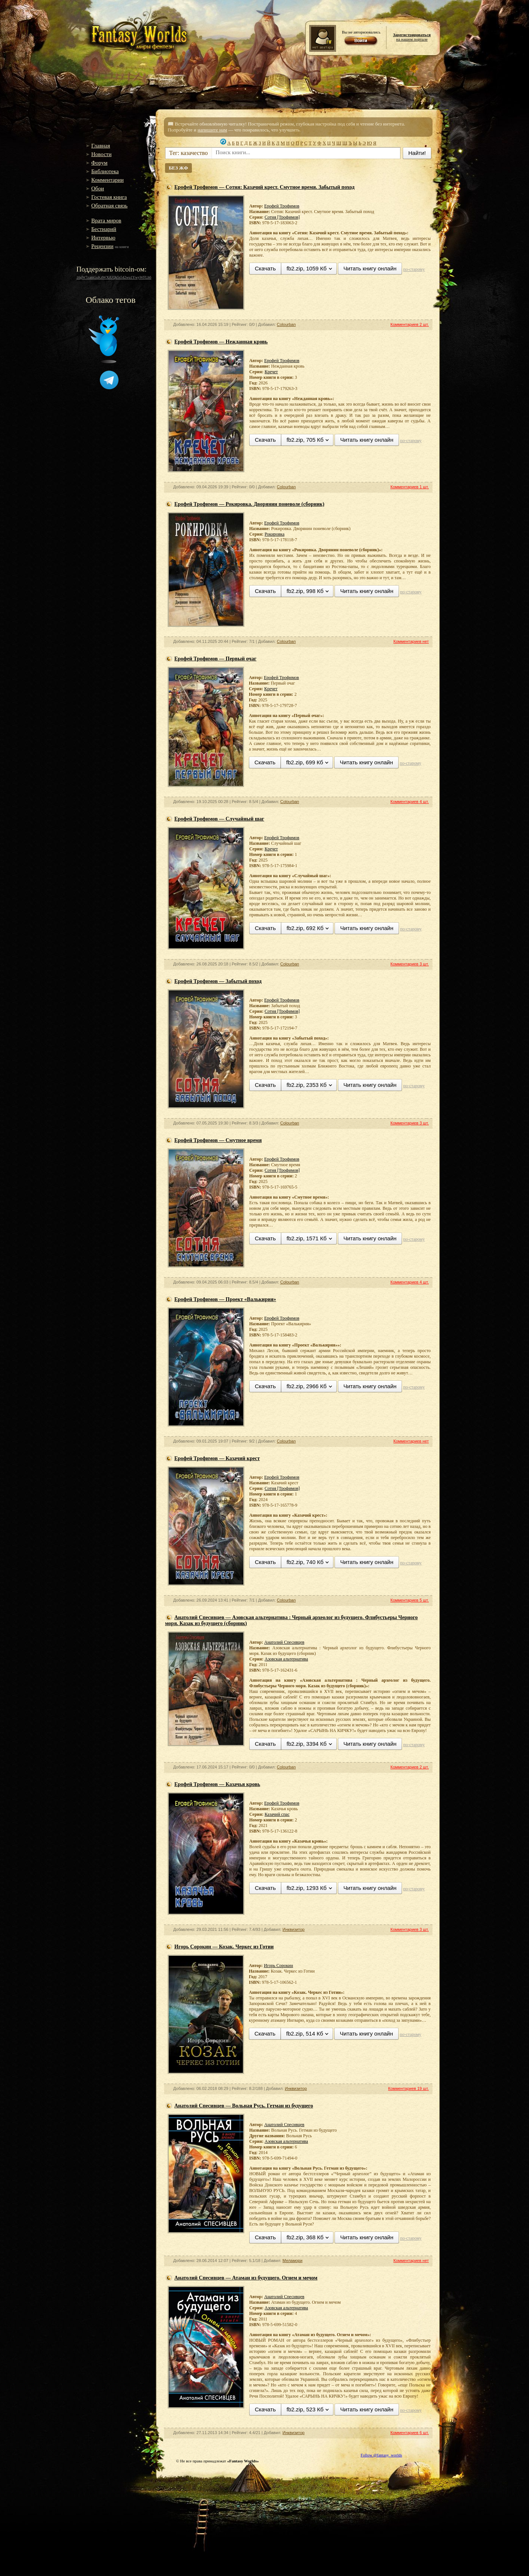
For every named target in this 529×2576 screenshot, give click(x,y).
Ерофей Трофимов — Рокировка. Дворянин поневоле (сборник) (249, 504)
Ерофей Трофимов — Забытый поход (218, 981)
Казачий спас (276, 1814)
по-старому (414, 269)
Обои (97, 188)
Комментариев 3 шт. (409, 964)
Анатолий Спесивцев (284, 1642)
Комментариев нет (411, 641)
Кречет (271, 371)
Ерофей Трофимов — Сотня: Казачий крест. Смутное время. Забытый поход (264, 187)
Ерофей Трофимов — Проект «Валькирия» (225, 1299)
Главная (100, 146)
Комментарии (107, 180)
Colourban (286, 324)
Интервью (103, 238)
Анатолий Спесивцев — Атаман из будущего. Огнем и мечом (245, 2278)
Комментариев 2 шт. (409, 324)
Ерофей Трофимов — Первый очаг (215, 659)
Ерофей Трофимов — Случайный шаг (219, 819)
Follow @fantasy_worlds (381, 2455)
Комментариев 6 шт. (409, 2432)
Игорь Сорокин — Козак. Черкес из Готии (224, 1947)
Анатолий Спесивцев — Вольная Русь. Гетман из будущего (243, 2106)
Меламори (292, 2260)
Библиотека (105, 171)
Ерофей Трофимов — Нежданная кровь (221, 342)
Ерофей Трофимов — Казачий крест (217, 1458)
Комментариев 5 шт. (409, 1600)
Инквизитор (293, 1929)
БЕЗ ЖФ (178, 168)
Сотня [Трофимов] (282, 217)
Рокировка (274, 534)
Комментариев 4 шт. (409, 801)
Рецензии (102, 246)
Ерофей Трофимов (281, 206)
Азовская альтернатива (286, 1659)
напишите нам (212, 130)
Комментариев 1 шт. (409, 487)
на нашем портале (412, 36)
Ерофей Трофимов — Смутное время (218, 1140)
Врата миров (106, 220)
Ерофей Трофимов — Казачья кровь (217, 1784)
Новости (101, 154)
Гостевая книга (109, 197)
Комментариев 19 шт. (408, 2088)
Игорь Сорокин (278, 1965)
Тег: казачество (188, 153)
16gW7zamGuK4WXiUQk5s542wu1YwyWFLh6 (113, 277)
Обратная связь (109, 206)
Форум (99, 163)
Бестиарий (103, 229)
